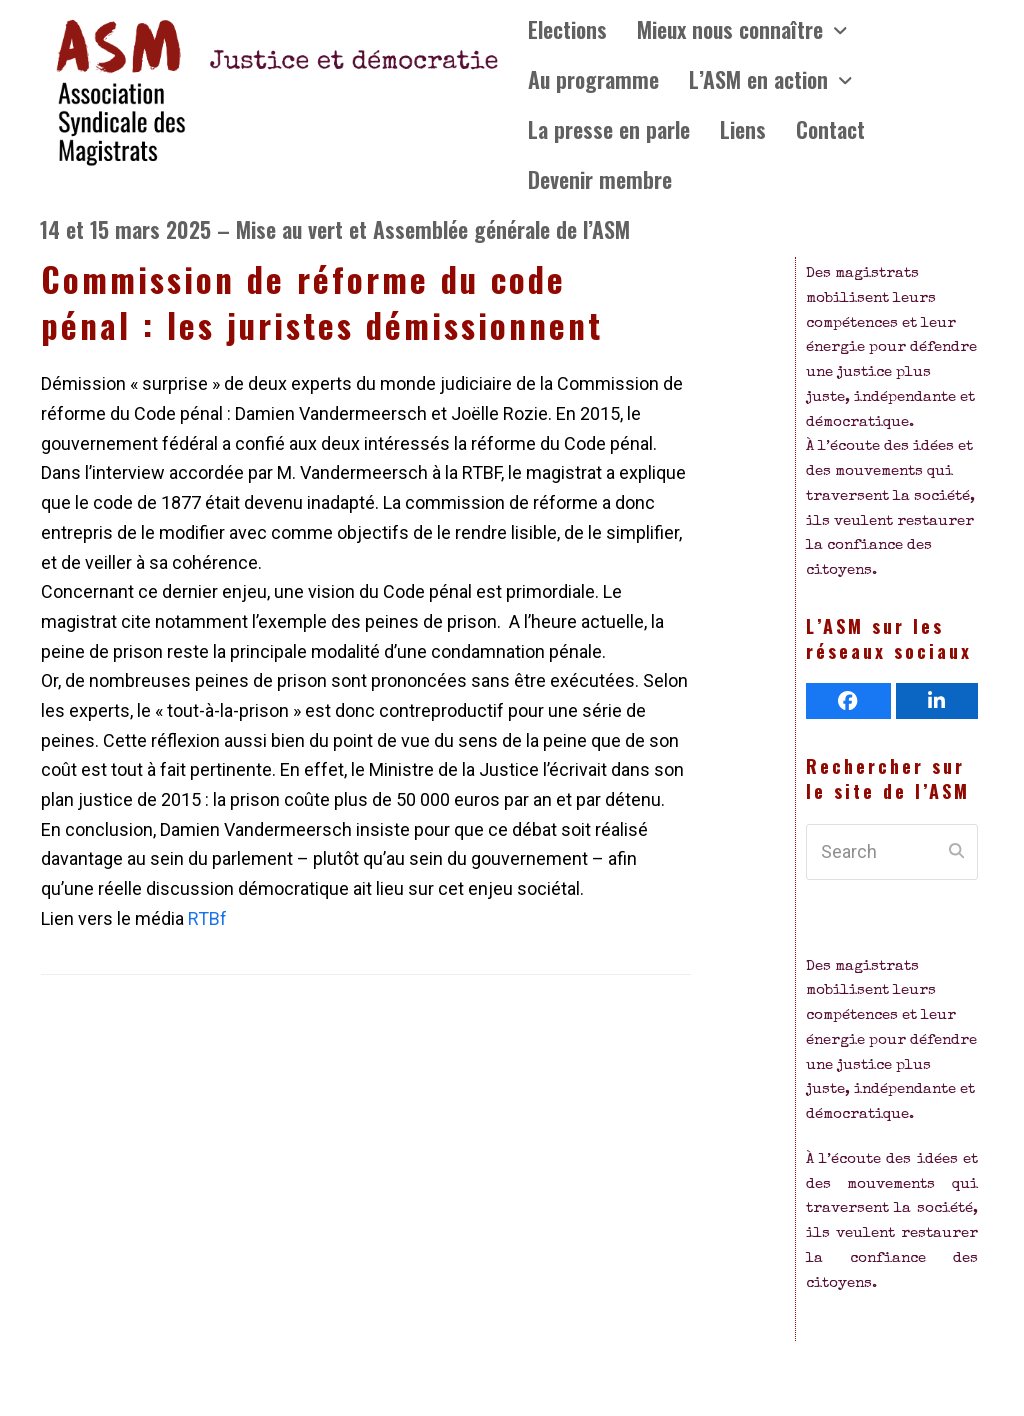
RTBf (205, 918)
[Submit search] (956, 852)
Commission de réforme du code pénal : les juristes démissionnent (322, 302)
